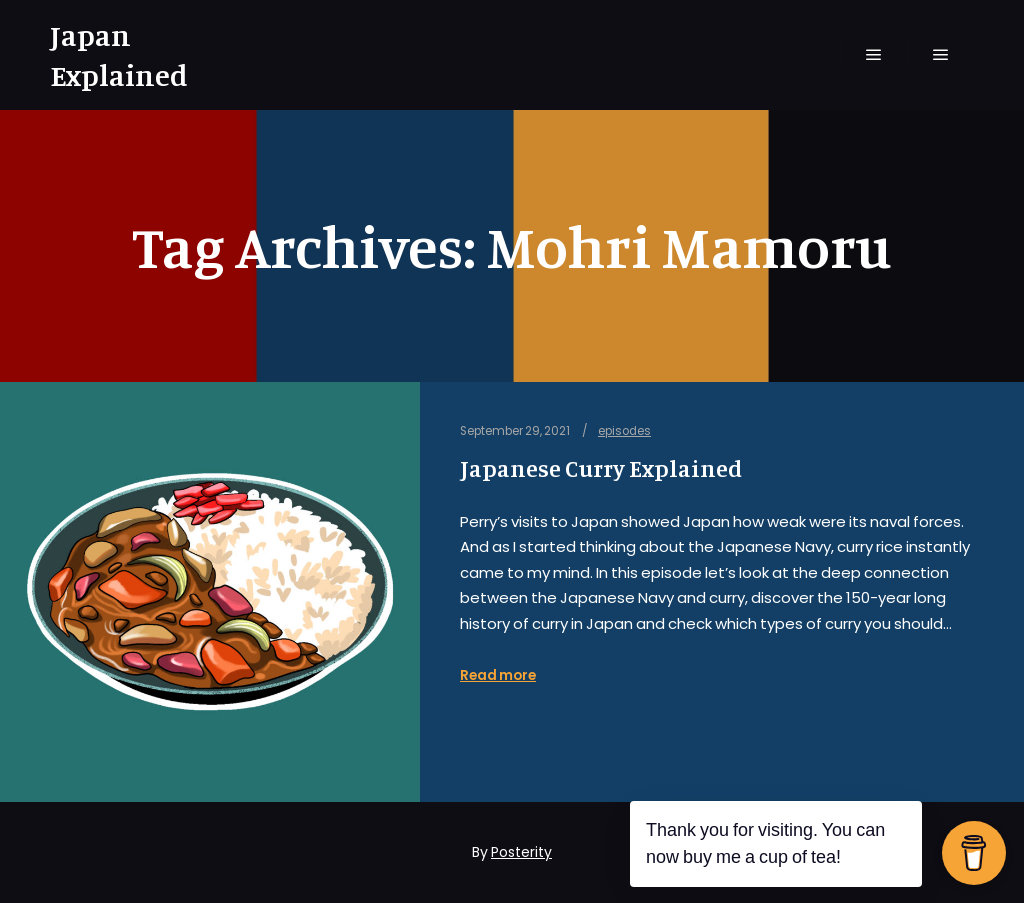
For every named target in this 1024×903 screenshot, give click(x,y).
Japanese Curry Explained (601, 468)
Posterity (521, 852)
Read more (498, 675)
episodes (624, 431)
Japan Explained (119, 55)
